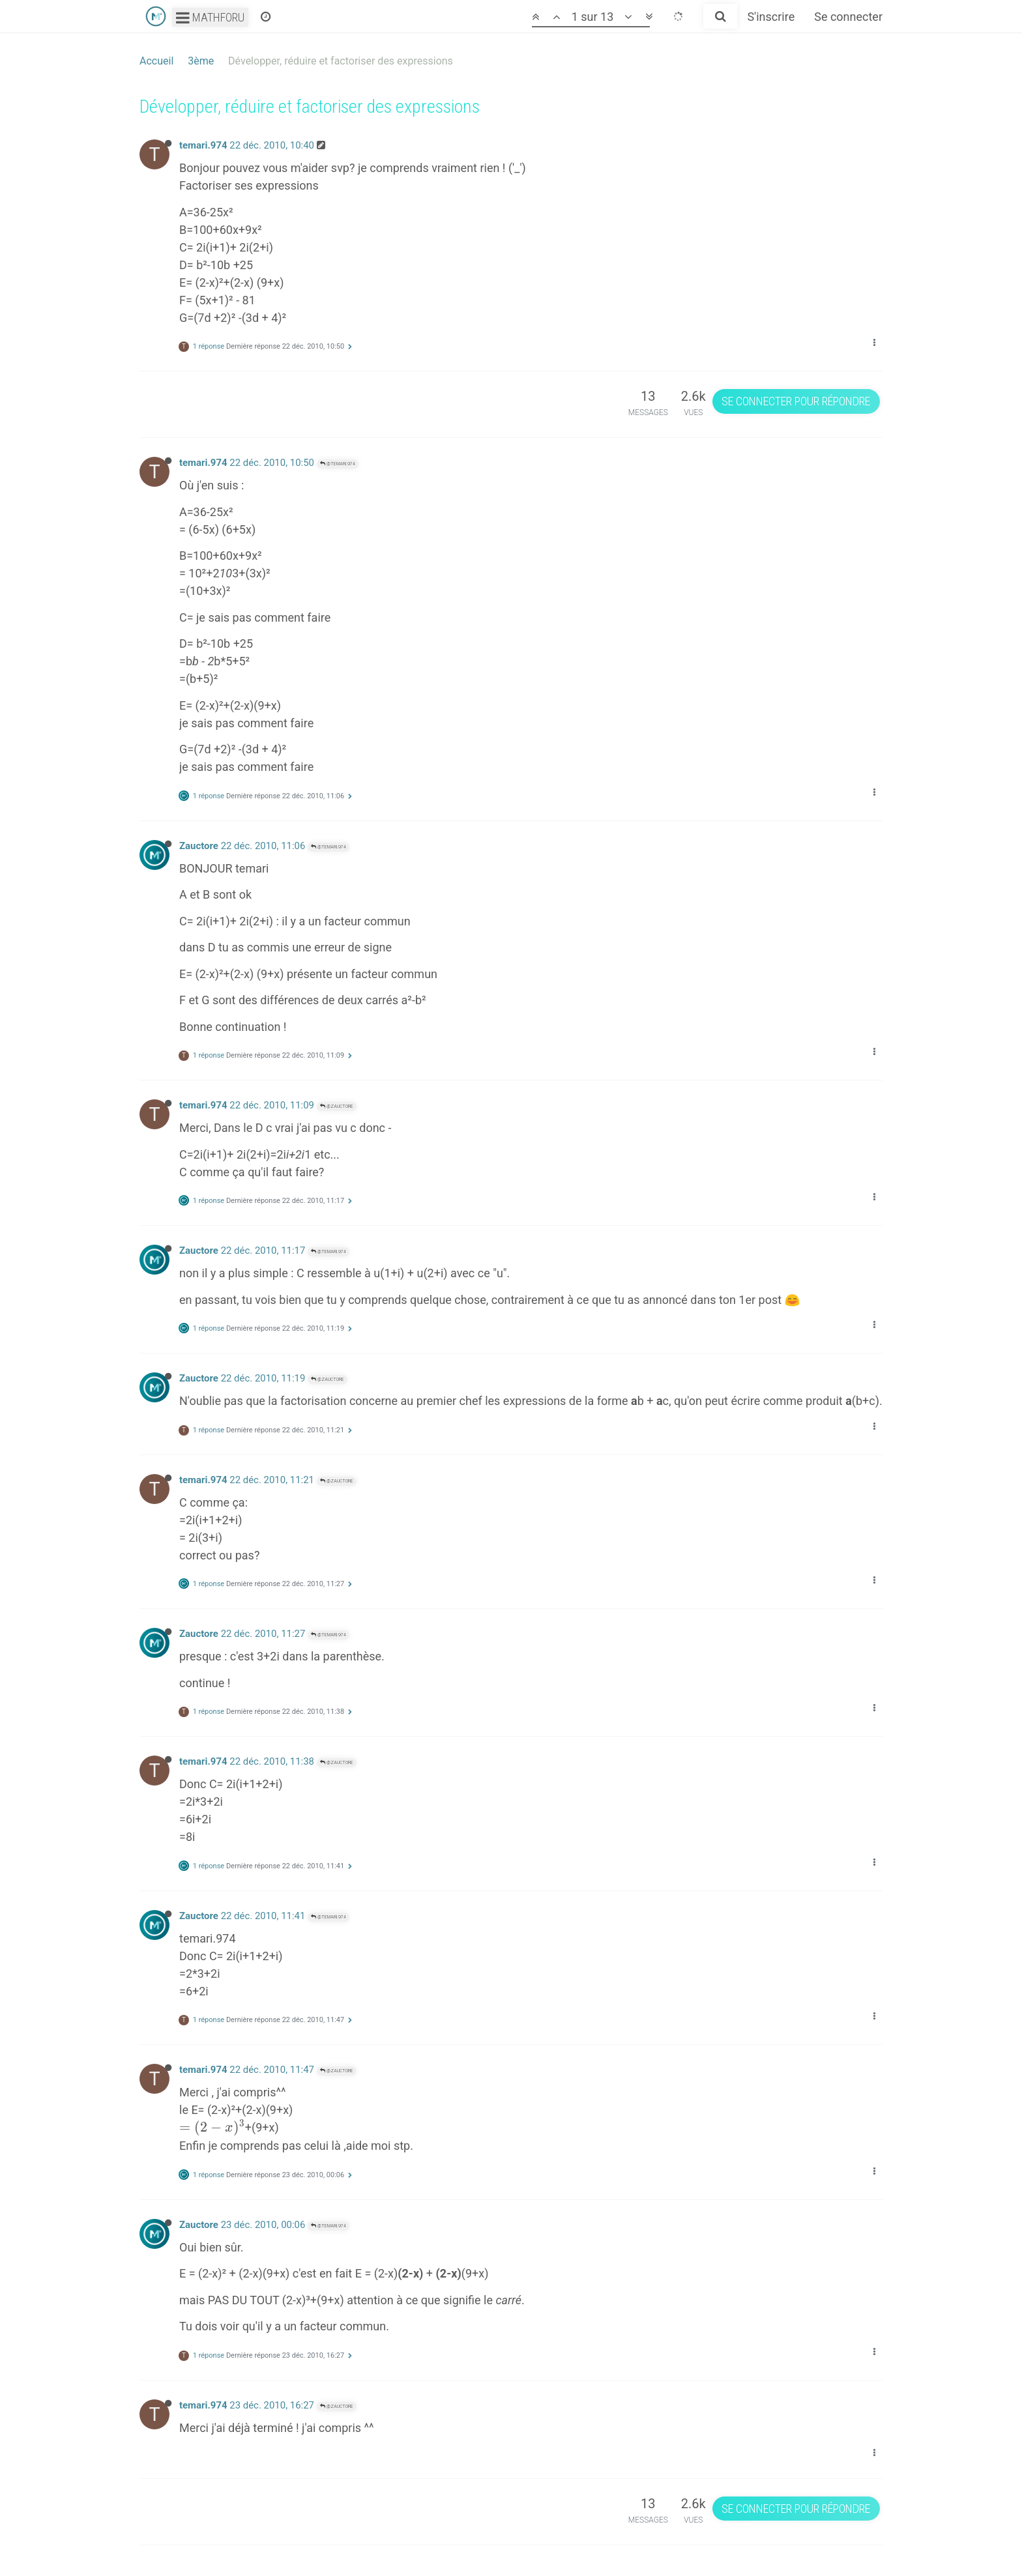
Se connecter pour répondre (796, 401)
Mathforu (210, 17)
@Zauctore (336, 1106)
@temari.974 (337, 464)
